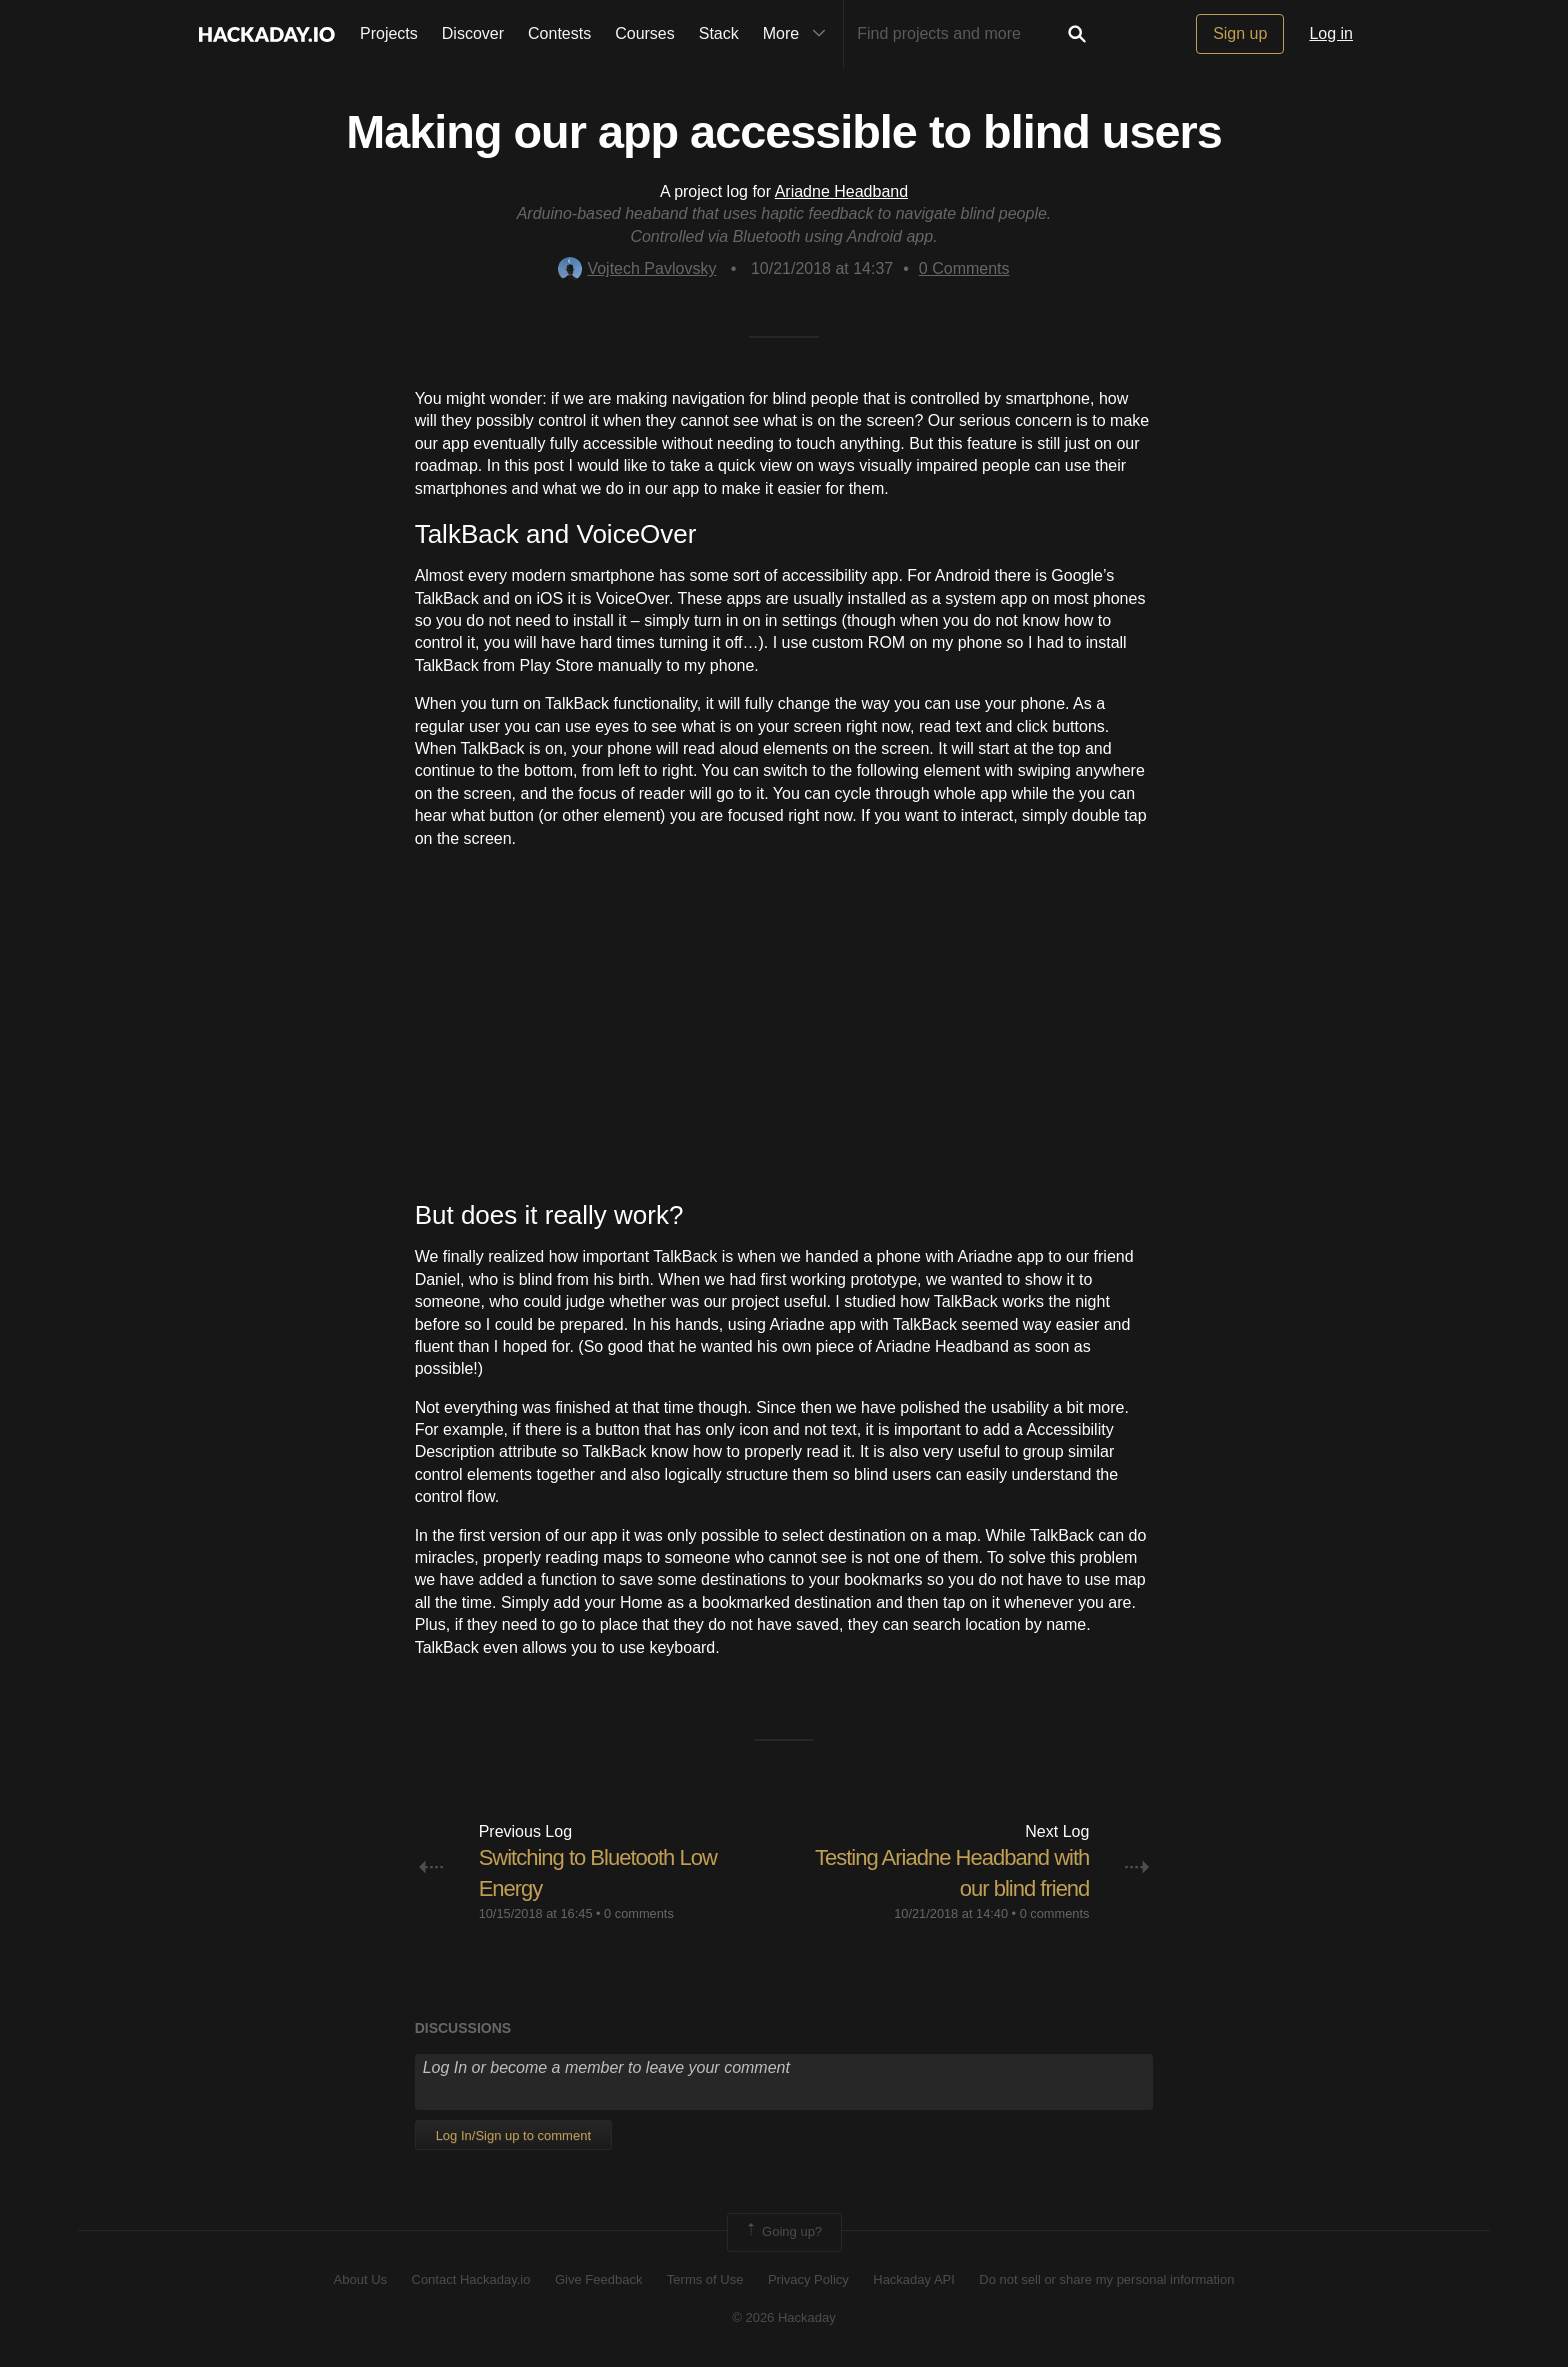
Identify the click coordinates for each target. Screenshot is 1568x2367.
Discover (473, 33)
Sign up (1240, 33)
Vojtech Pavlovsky (637, 268)
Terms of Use (705, 2279)
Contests (559, 33)
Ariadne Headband (841, 191)
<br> (784, 1023)
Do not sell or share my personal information (1106, 2279)
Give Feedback (598, 2279)
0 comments (639, 1913)
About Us (360, 2279)
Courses (645, 33)
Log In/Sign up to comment (513, 2135)
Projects (389, 33)
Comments (964, 268)
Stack (719, 33)
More (799, 34)
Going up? (783, 2232)
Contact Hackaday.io (471, 2279)
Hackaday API (914, 2279)
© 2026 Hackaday (784, 2317)
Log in (1331, 33)
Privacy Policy (808, 2279)
